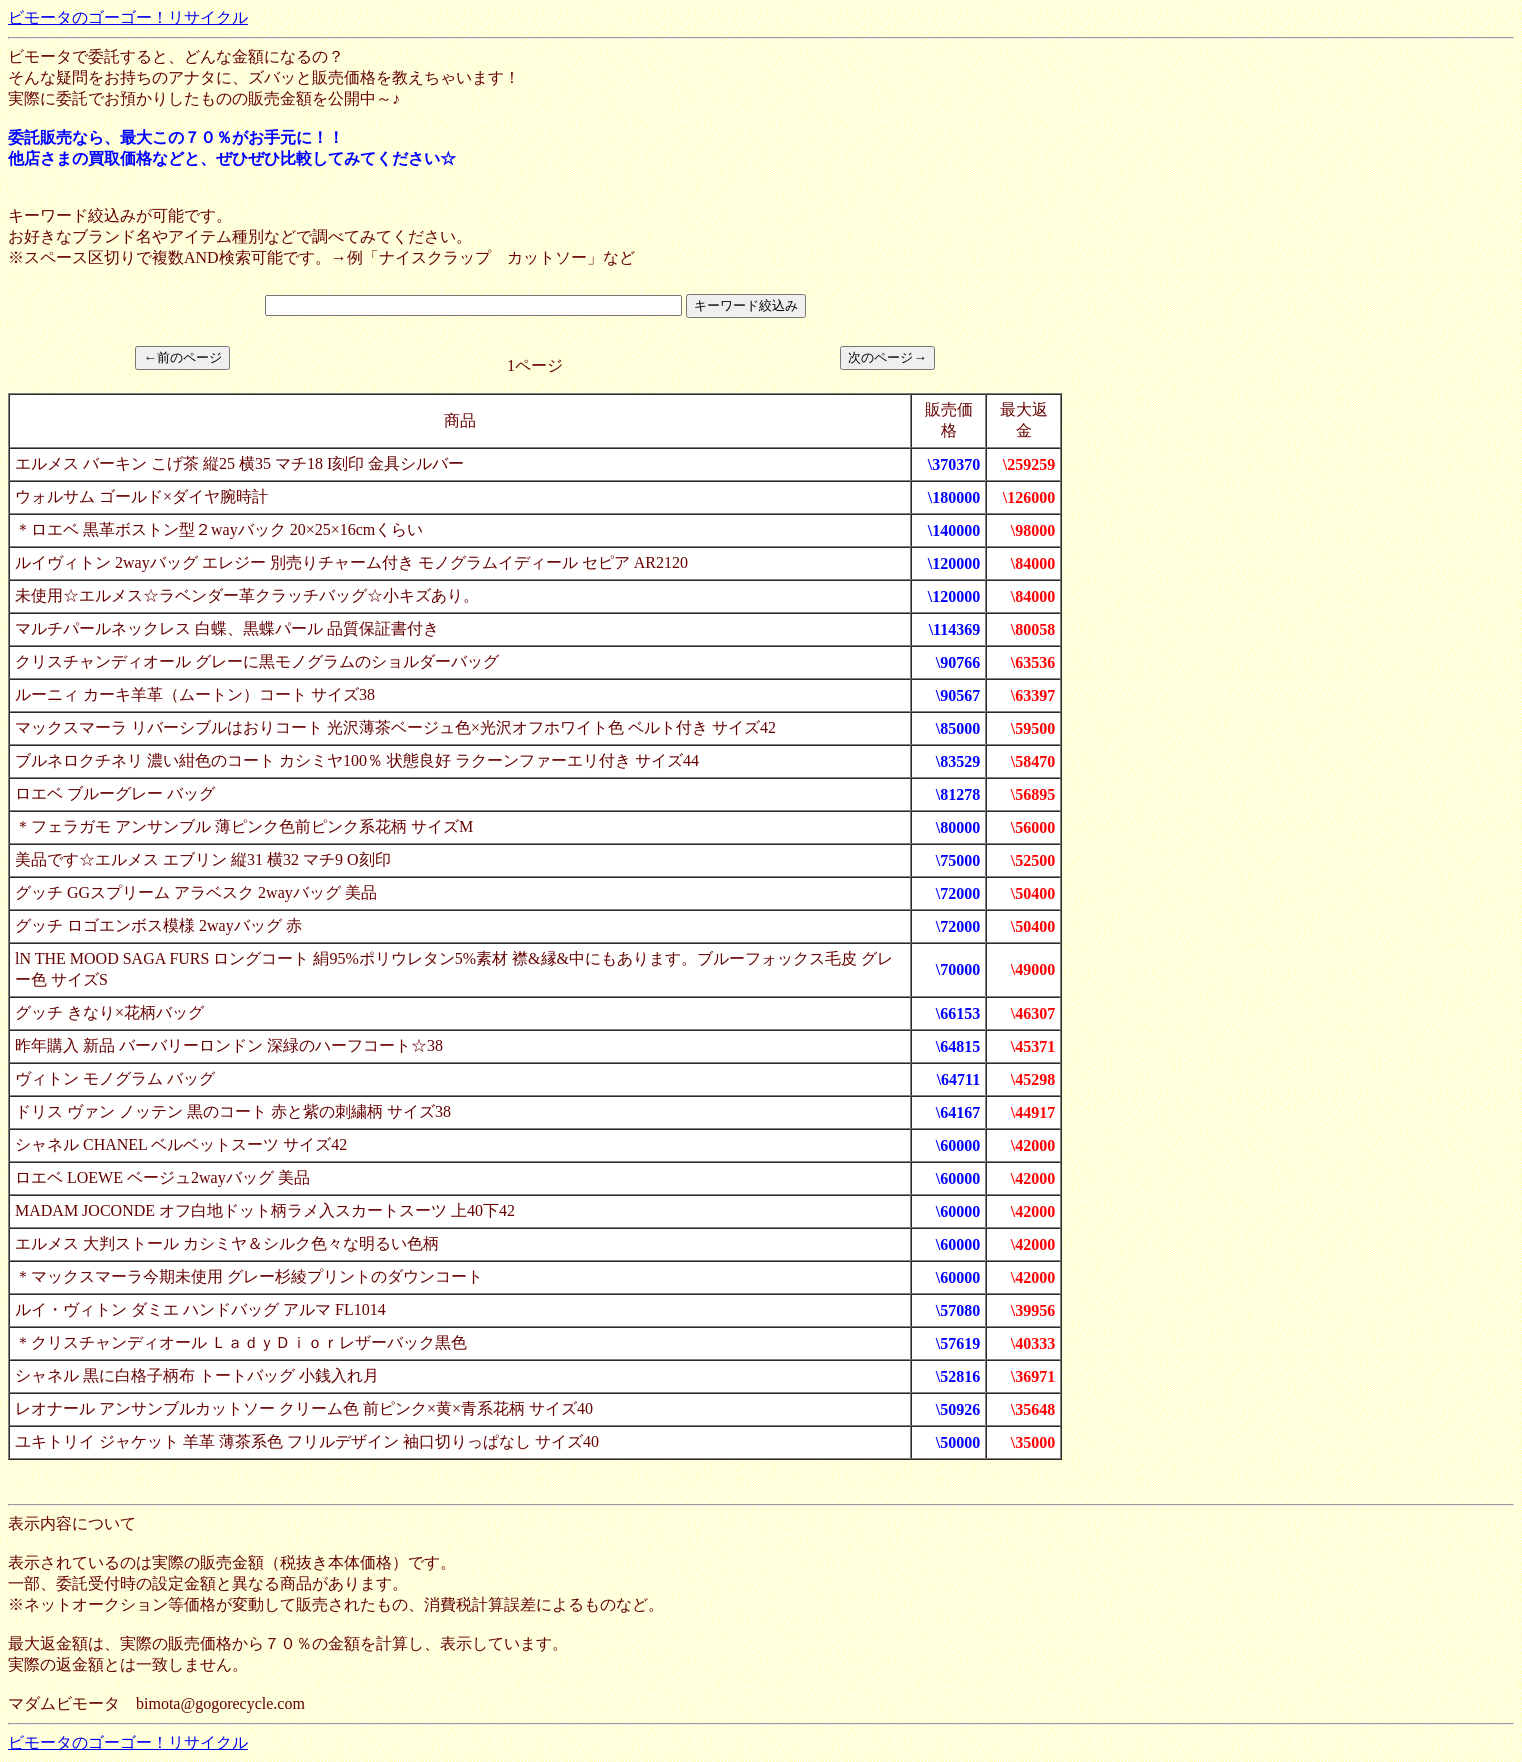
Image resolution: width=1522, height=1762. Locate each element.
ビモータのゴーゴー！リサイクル (128, 17)
